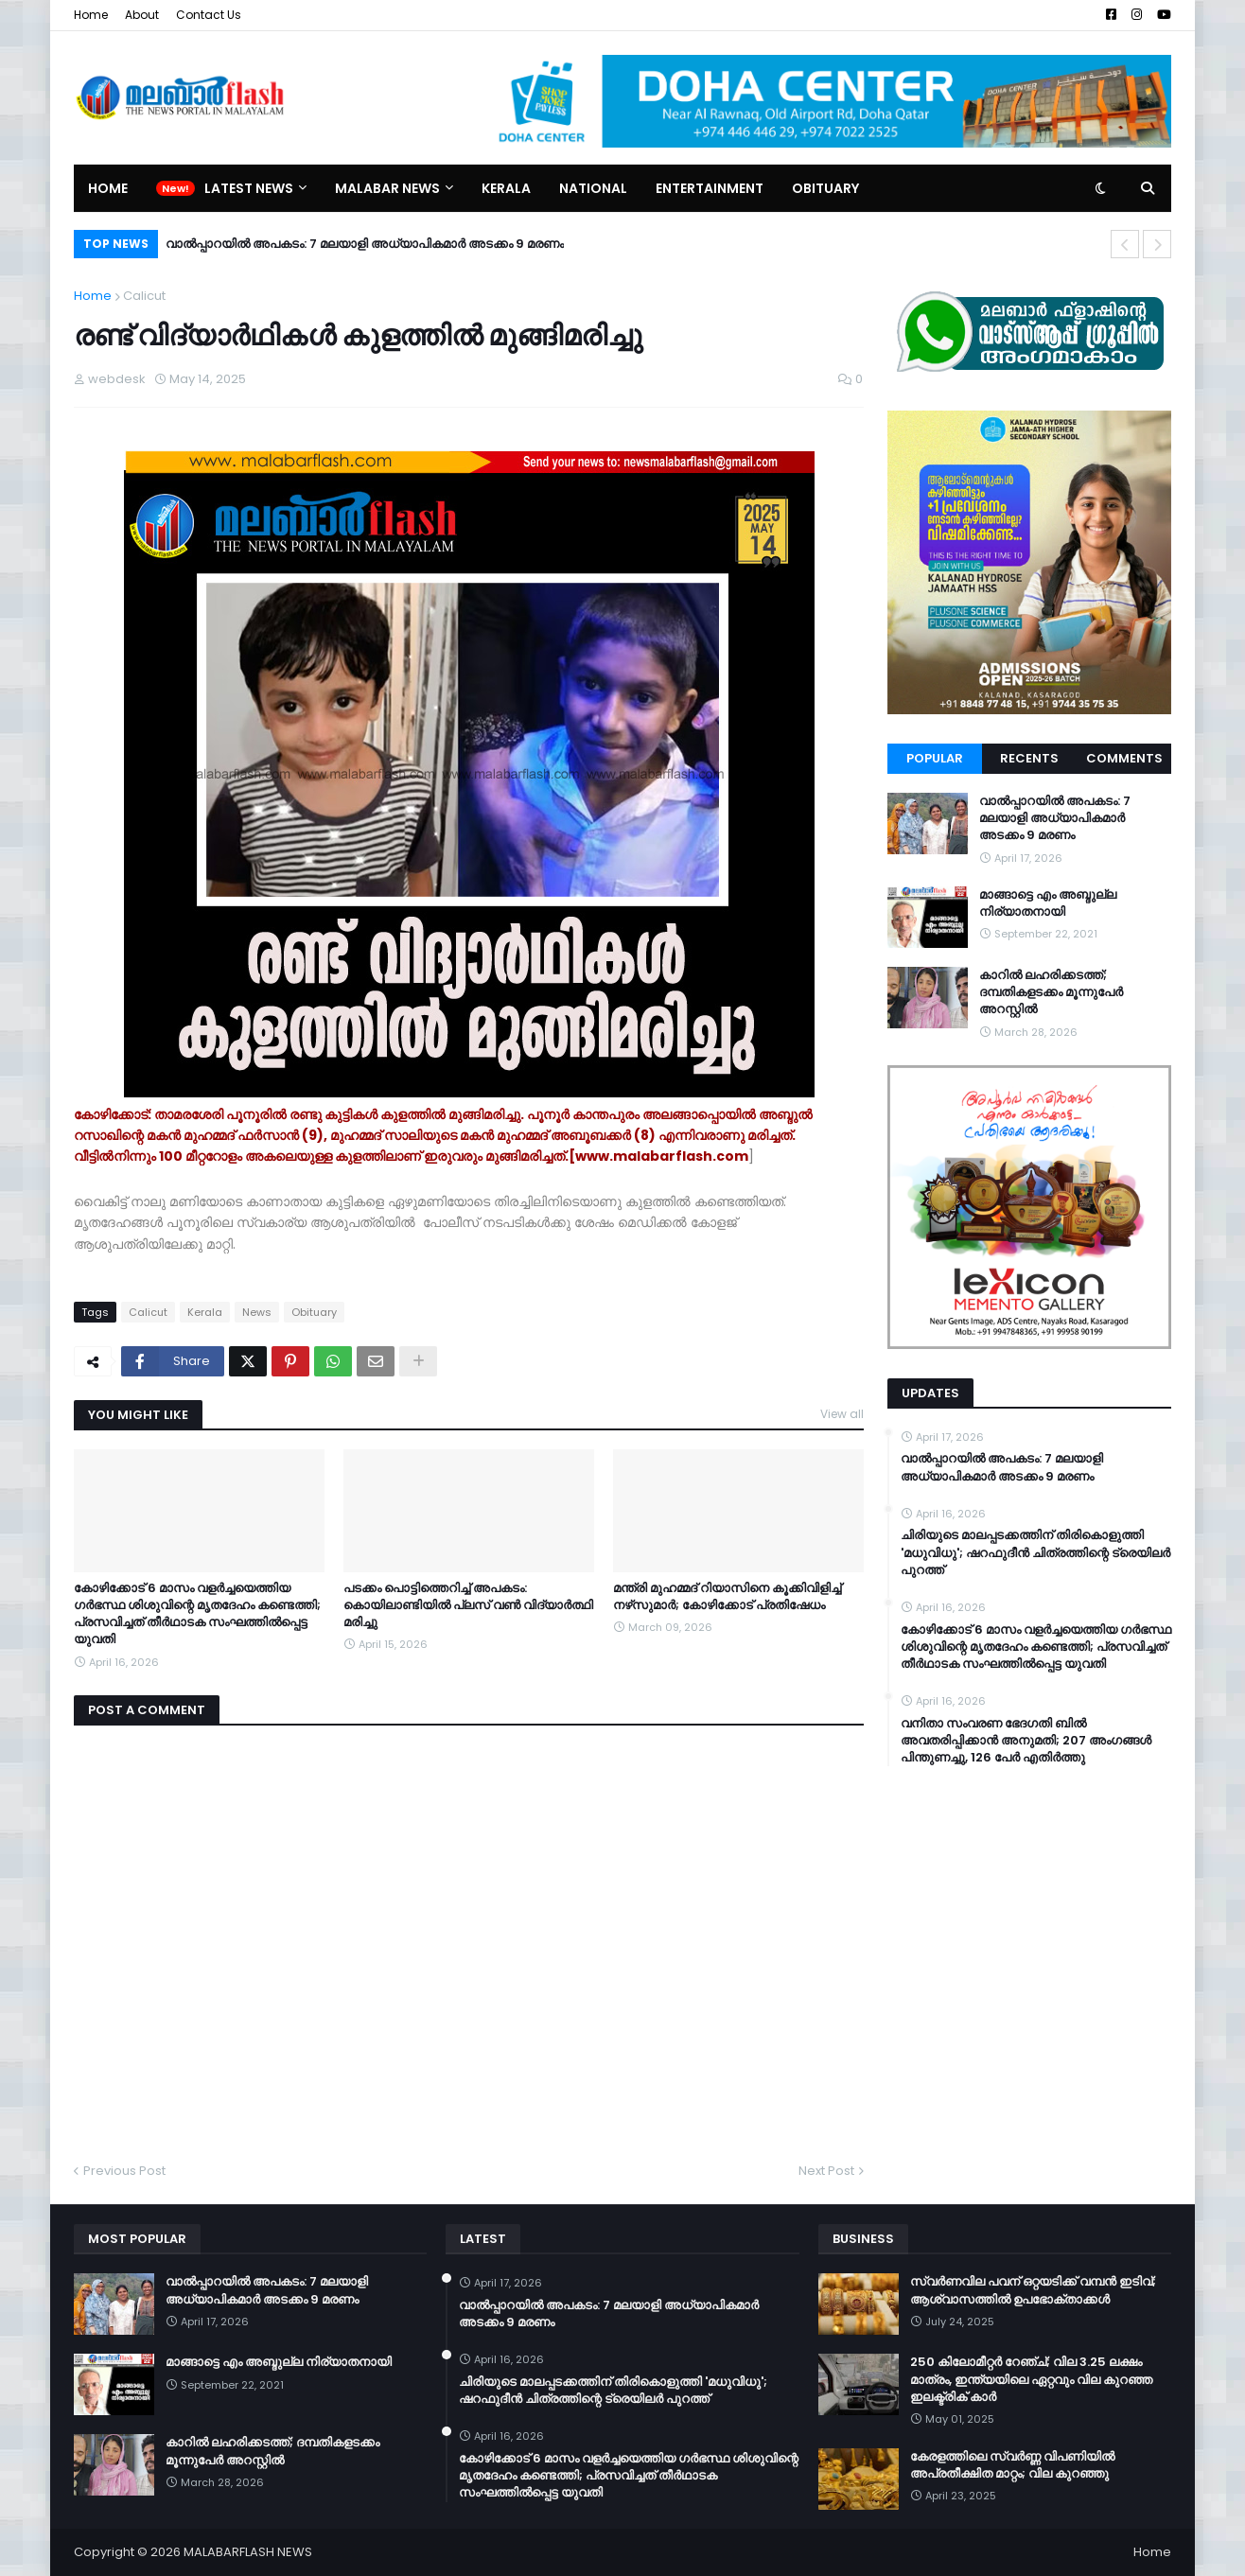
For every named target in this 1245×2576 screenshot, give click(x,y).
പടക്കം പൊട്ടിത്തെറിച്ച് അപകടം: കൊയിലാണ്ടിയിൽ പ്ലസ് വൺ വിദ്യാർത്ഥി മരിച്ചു (468, 1605)
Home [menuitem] (108, 188)
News (257, 1312)
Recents (1029, 758)
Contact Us (208, 15)
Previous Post (124, 2171)
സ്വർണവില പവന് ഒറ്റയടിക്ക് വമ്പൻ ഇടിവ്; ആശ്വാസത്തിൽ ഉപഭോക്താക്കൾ (1033, 2290)
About (142, 15)
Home (91, 15)
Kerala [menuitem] (506, 188)
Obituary (314, 1312)
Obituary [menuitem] (825, 188)
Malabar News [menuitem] (387, 188)
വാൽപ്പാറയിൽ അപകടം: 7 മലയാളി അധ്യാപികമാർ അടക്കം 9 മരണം (365, 244)
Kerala (204, 1312)
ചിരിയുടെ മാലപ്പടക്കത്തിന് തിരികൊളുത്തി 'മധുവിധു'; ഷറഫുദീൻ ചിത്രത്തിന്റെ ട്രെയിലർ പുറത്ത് (1035, 1552)
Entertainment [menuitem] (709, 188)
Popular (934, 758)
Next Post (826, 2171)
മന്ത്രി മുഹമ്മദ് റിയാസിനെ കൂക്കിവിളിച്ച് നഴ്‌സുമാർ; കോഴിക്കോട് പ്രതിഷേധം (727, 1597)
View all (842, 1414)
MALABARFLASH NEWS (248, 2552)
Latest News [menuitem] (248, 188)
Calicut (144, 296)
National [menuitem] (593, 188)
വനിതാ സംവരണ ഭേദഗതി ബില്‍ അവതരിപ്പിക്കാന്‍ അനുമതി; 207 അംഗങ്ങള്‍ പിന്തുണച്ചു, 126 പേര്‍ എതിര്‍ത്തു (1026, 1740)
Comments (1124, 758)
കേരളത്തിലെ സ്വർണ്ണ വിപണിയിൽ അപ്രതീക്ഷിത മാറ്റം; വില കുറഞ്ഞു (1012, 2465)
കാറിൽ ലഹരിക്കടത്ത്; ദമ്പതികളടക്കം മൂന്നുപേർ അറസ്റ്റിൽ (1051, 992)
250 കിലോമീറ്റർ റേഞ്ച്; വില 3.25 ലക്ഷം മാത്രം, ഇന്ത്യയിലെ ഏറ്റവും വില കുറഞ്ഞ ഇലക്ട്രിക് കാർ (1031, 2379)
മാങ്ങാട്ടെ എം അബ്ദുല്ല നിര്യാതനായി (1047, 903)
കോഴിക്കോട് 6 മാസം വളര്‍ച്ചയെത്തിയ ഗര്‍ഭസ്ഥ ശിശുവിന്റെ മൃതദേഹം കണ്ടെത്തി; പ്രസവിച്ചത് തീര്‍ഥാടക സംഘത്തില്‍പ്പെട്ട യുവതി (197, 1614)
